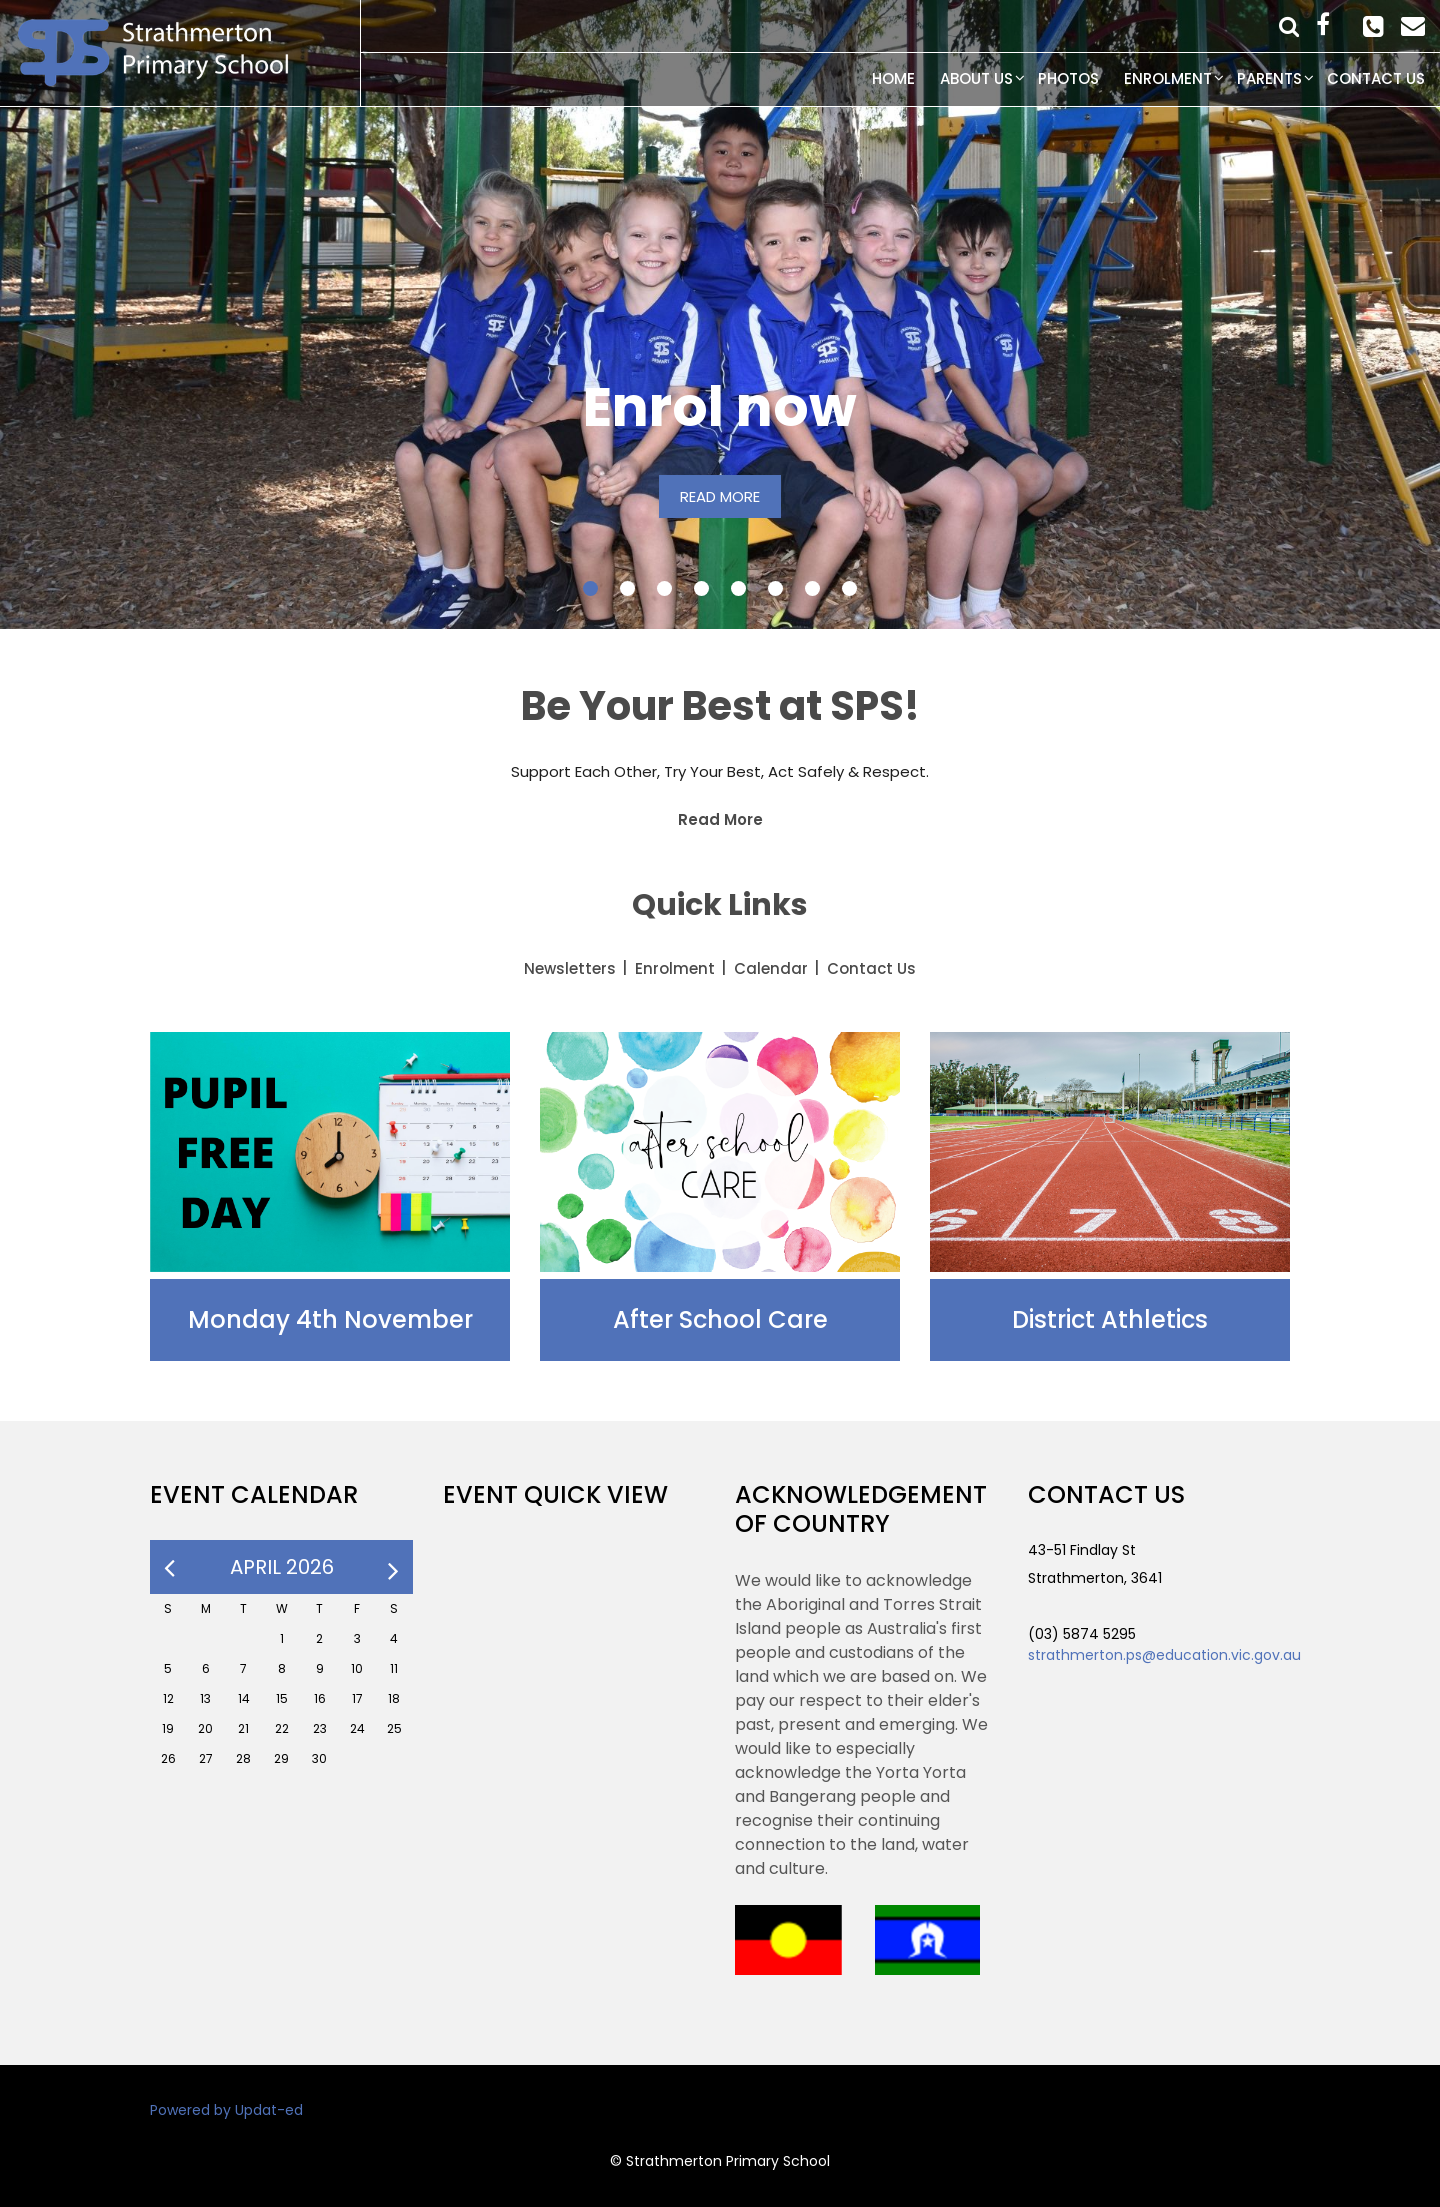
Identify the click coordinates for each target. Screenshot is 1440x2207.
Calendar (771, 968)
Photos (1068, 78)
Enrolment (1168, 78)
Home (893, 78)
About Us (976, 78)
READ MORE (720, 496)
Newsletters (570, 968)
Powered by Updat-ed (226, 2110)
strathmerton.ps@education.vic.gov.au (1164, 1655)
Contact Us (1376, 78)
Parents (1269, 78)
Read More (720, 819)
